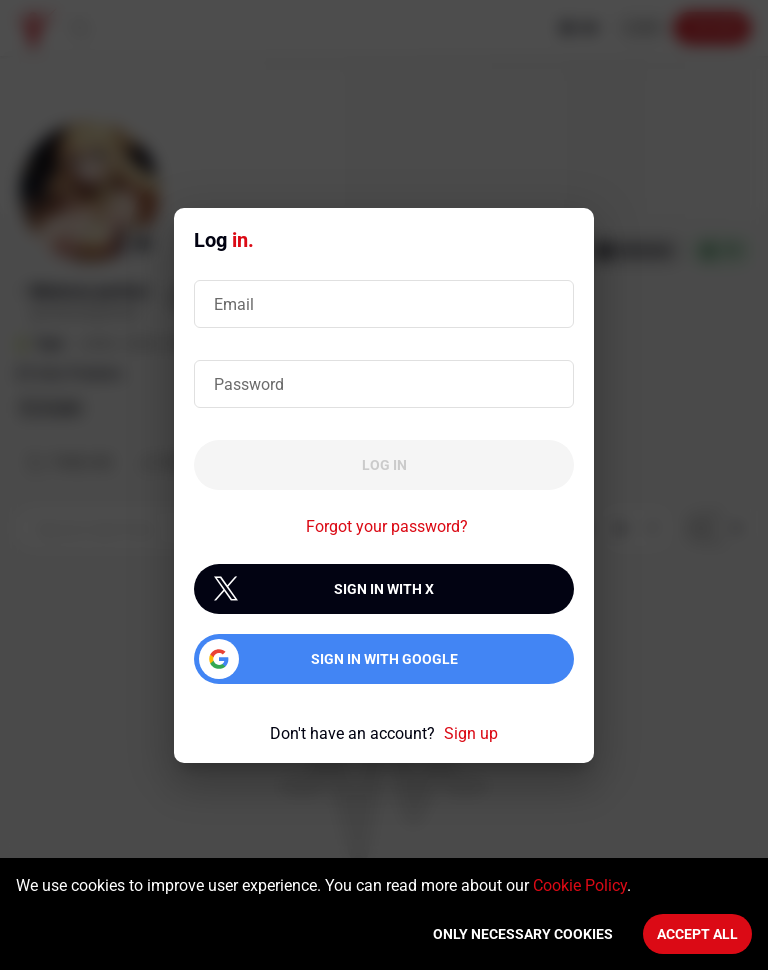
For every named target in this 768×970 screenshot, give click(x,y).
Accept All (697, 934)
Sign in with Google (384, 659)
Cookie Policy (580, 885)
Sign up (471, 733)
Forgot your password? (387, 526)
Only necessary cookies (523, 934)
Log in (384, 465)
